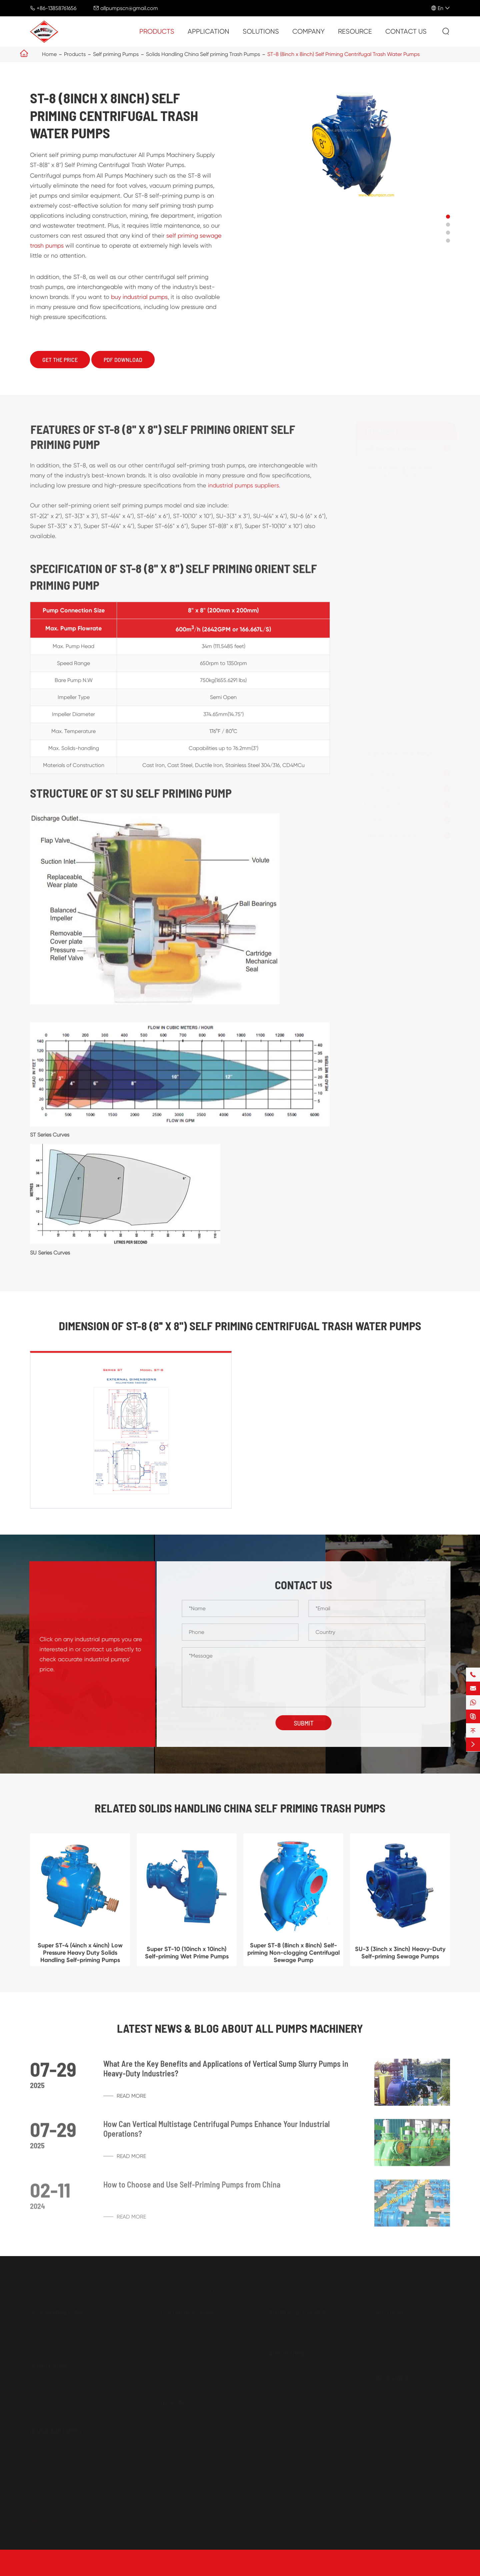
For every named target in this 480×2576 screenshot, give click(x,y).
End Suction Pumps (184, 2327)
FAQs (381, 2405)
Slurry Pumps (381, 773)
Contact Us (406, 31)
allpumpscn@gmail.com (129, 8)
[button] (448, 217)
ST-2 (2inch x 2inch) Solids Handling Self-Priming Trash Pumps (405, 491)
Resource (355, 31)
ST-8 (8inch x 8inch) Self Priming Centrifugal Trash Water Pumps (343, 54)
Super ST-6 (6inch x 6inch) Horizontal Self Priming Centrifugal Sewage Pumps (405, 698)
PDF (379, 2430)
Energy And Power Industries (408, 2340)
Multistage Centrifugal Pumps (196, 2377)
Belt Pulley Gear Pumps (188, 2430)
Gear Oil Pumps (179, 2418)
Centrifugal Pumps (389, 788)
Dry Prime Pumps (181, 2340)
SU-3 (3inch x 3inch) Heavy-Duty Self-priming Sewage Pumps (405, 599)
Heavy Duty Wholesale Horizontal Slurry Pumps (86, 2381)
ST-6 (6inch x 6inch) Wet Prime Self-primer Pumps (408, 542)
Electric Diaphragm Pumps (62, 2459)
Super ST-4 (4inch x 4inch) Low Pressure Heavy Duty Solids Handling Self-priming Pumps (409, 676)
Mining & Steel (286, 2393)
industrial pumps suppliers (243, 491)
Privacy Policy (434, 2569)
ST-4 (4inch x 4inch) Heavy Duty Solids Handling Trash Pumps (410, 526)
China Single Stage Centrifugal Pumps (207, 2364)
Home (49, 54)
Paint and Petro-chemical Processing (313, 2418)
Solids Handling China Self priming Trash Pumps (203, 54)
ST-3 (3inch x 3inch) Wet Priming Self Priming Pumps (410, 510)
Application (208, 31)
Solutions (261, 31)
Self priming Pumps (116, 54)
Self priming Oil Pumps (187, 2442)
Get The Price (60, 359)
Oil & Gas (280, 2381)
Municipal (386, 2352)
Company (308, 31)
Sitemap (397, 2569)
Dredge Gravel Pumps (56, 2405)
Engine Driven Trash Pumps (400, 753)
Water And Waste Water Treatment (312, 2368)
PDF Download (123, 359)
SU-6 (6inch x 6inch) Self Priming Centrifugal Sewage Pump (410, 635)
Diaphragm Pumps (389, 804)
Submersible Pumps (390, 835)
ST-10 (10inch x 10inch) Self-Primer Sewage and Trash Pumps (405, 577)
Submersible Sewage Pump (302, 2327)
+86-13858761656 (56, 8)
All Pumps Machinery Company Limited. (109, 2569)
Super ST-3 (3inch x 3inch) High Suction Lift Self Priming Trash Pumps (409, 653)
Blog (380, 2418)
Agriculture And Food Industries (412, 2327)
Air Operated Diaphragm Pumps (69, 2446)
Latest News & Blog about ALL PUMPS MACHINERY (240, 2028)
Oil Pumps (377, 820)
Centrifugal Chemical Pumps (195, 2352)
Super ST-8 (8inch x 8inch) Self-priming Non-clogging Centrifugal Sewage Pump (409, 720)
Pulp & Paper (284, 2405)
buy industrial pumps (139, 296)
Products (156, 31)
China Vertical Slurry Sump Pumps (70, 2393)
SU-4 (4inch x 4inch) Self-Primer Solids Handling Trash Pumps (410, 619)
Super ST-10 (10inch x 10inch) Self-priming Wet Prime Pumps (408, 740)
